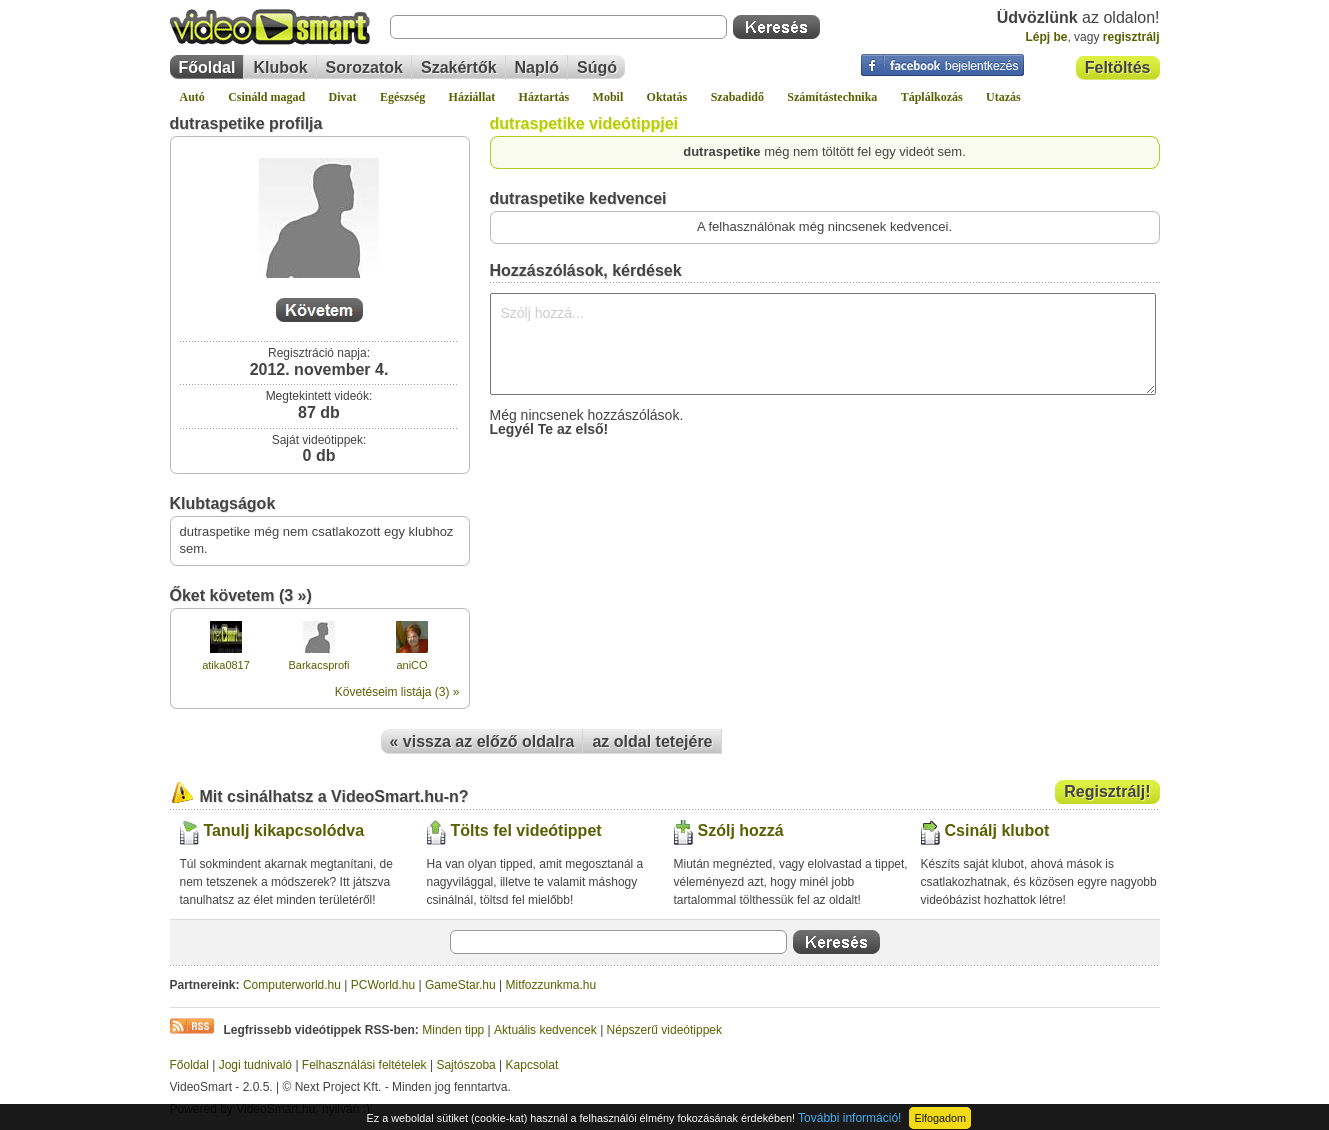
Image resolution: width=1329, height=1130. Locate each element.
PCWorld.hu (383, 985)
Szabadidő (737, 97)
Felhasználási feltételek (364, 1065)
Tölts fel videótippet (526, 830)
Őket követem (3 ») (241, 595)
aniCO (411, 665)
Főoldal (207, 67)
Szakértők (459, 67)
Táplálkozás (932, 97)
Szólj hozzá (741, 830)
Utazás (1003, 97)
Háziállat (472, 97)
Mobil (608, 97)
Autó (192, 97)
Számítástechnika (832, 97)
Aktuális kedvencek (545, 1030)
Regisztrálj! (1107, 791)
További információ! (849, 1118)
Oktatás (667, 97)
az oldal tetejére (652, 741)
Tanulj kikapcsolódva (284, 830)
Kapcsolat (532, 1065)
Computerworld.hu (292, 985)
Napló (537, 67)
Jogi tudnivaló (255, 1065)
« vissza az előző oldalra (482, 741)
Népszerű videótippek (664, 1030)
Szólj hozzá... (823, 344)
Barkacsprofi (318, 665)
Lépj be (1046, 37)
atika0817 (226, 665)
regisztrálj (1131, 37)
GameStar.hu (460, 985)
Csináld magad (266, 97)
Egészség (402, 97)
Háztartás (544, 97)
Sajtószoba (465, 1065)
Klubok (280, 67)
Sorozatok (364, 67)
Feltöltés (1118, 67)
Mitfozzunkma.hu (551, 985)
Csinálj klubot (997, 830)
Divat (343, 97)
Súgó (597, 67)
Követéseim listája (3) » (397, 692)
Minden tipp (453, 1030)
